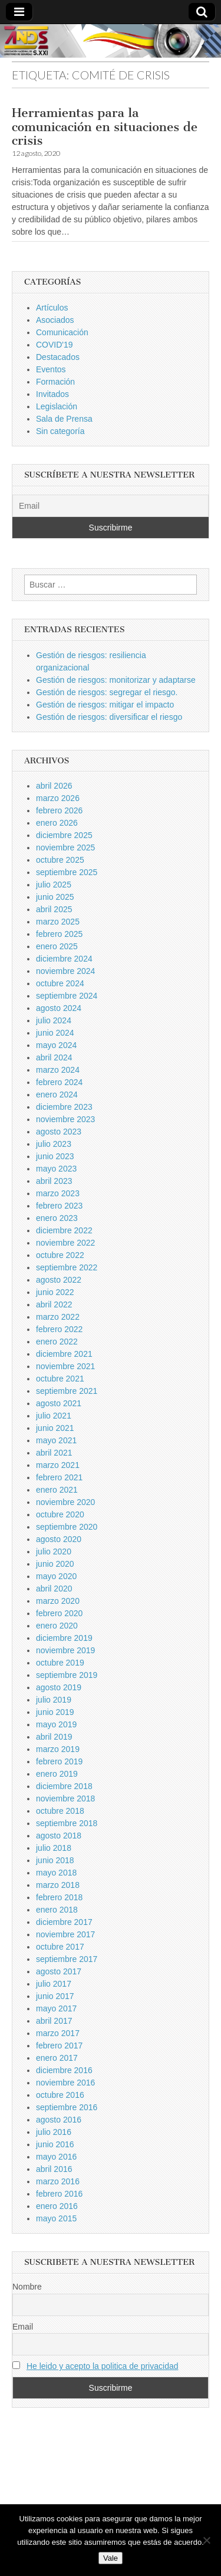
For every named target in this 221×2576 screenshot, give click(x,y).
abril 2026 (54, 785)
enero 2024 (57, 1094)
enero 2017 (57, 2058)
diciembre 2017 (64, 1922)
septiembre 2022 (66, 1267)
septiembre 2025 (66, 872)
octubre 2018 (60, 1811)
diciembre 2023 (64, 1107)
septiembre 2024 (66, 995)
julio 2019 (53, 1699)
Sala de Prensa (64, 418)
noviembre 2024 (65, 971)
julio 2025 (53, 884)
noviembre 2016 (65, 2082)
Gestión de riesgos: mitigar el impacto (105, 704)
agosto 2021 (58, 1403)
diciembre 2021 (64, 1354)
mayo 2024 (56, 1045)
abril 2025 (54, 909)
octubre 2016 (60, 2095)
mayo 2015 (56, 2218)
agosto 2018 (58, 1835)
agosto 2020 (58, 1539)
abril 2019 (54, 1736)
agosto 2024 (58, 1008)
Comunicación (62, 332)
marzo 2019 (58, 1749)
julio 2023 (53, 1144)
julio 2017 (53, 1983)
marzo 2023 (58, 1193)
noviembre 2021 (65, 1366)
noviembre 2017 (65, 1934)
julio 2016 (53, 2132)
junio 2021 (55, 1428)
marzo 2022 (58, 1317)
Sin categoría (60, 431)
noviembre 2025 (65, 847)
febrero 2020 (59, 1613)
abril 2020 (54, 1588)
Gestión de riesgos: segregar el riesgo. (106, 692)
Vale (110, 2558)
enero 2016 (57, 2206)
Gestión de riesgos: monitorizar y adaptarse (116, 680)
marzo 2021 (58, 1465)
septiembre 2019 (66, 1675)
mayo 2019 (56, 1724)
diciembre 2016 (64, 2070)
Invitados (52, 394)
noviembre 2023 (65, 1119)
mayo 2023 (56, 1168)
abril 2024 (54, 1057)
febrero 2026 (59, 810)
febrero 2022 (59, 1329)
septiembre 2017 (66, 1959)
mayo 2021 (56, 1440)
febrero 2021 (59, 1477)
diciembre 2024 (64, 958)
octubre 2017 (60, 1946)
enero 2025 (57, 946)
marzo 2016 (58, 2181)
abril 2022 (54, 1304)
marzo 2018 (58, 1885)
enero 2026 (57, 822)
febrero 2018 (59, 1897)
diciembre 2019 (64, 1638)
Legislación (56, 406)
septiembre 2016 (66, 2107)
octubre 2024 (60, 983)
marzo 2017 (58, 2033)
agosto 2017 (58, 1971)
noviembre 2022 (65, 1242)
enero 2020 (57, 1625)
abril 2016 (54, 2169)
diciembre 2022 (64, 1230)
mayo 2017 (56, 2008)
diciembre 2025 (64, 835)
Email (22, 2326)
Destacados (58, 357)
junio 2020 (55, 1564)
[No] (206, 2540)
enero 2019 (57, 1773)
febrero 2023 (59, 1205)
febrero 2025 (59, 934)
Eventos (51, 369)
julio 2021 (53, 1415)
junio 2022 (55, 1292)
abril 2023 (54, 1181)
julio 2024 (53, 1020)
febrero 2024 (59, 1082)
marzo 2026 (58, 798)
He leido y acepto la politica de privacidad (103, 2366)
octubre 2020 (60, 1514)
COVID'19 (54, 344)
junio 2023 (55, 1156)
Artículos (52, 307)
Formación (55, 381)
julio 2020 (53, 1551)
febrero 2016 (59, 2193)
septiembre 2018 (66, 1823)
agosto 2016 (58, 2119)
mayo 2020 (56, 1576)
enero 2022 (57, 1341)
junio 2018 (55, 1860)
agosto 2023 (58, 1131)
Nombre (27, 2286)
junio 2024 (55, 1032)
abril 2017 (54, 2021)
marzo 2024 (58, 1070)
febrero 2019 (59, 1761)
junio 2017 (55, 1996)
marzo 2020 (58, 1601)
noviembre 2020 (65, 1502)
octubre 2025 (60, 860)
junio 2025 (55, 897)
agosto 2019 (58, 1687)
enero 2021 (57, 1489)
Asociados (55, 320)
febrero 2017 (59, 2045)
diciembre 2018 (64, 1786)
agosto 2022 (58, 1279)
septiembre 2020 (66, 1526)
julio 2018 (53, 1848)
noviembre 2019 (65, 1650)
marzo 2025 (58, 921)
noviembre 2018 (65, 1798)
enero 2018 (57, 1909)
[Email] (110, 506)
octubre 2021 (60, 1378)
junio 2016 (55, 2144)
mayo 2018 (56, 1872)
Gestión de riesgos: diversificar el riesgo (109, 717)
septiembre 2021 (66, 1391)
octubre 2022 (60, 1255)
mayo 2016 (56, 2156)
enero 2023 (57, 1218)
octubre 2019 (60, 1662)
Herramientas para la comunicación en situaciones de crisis (104, 126)
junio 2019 (55, 1712)
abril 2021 (54, 1452)
